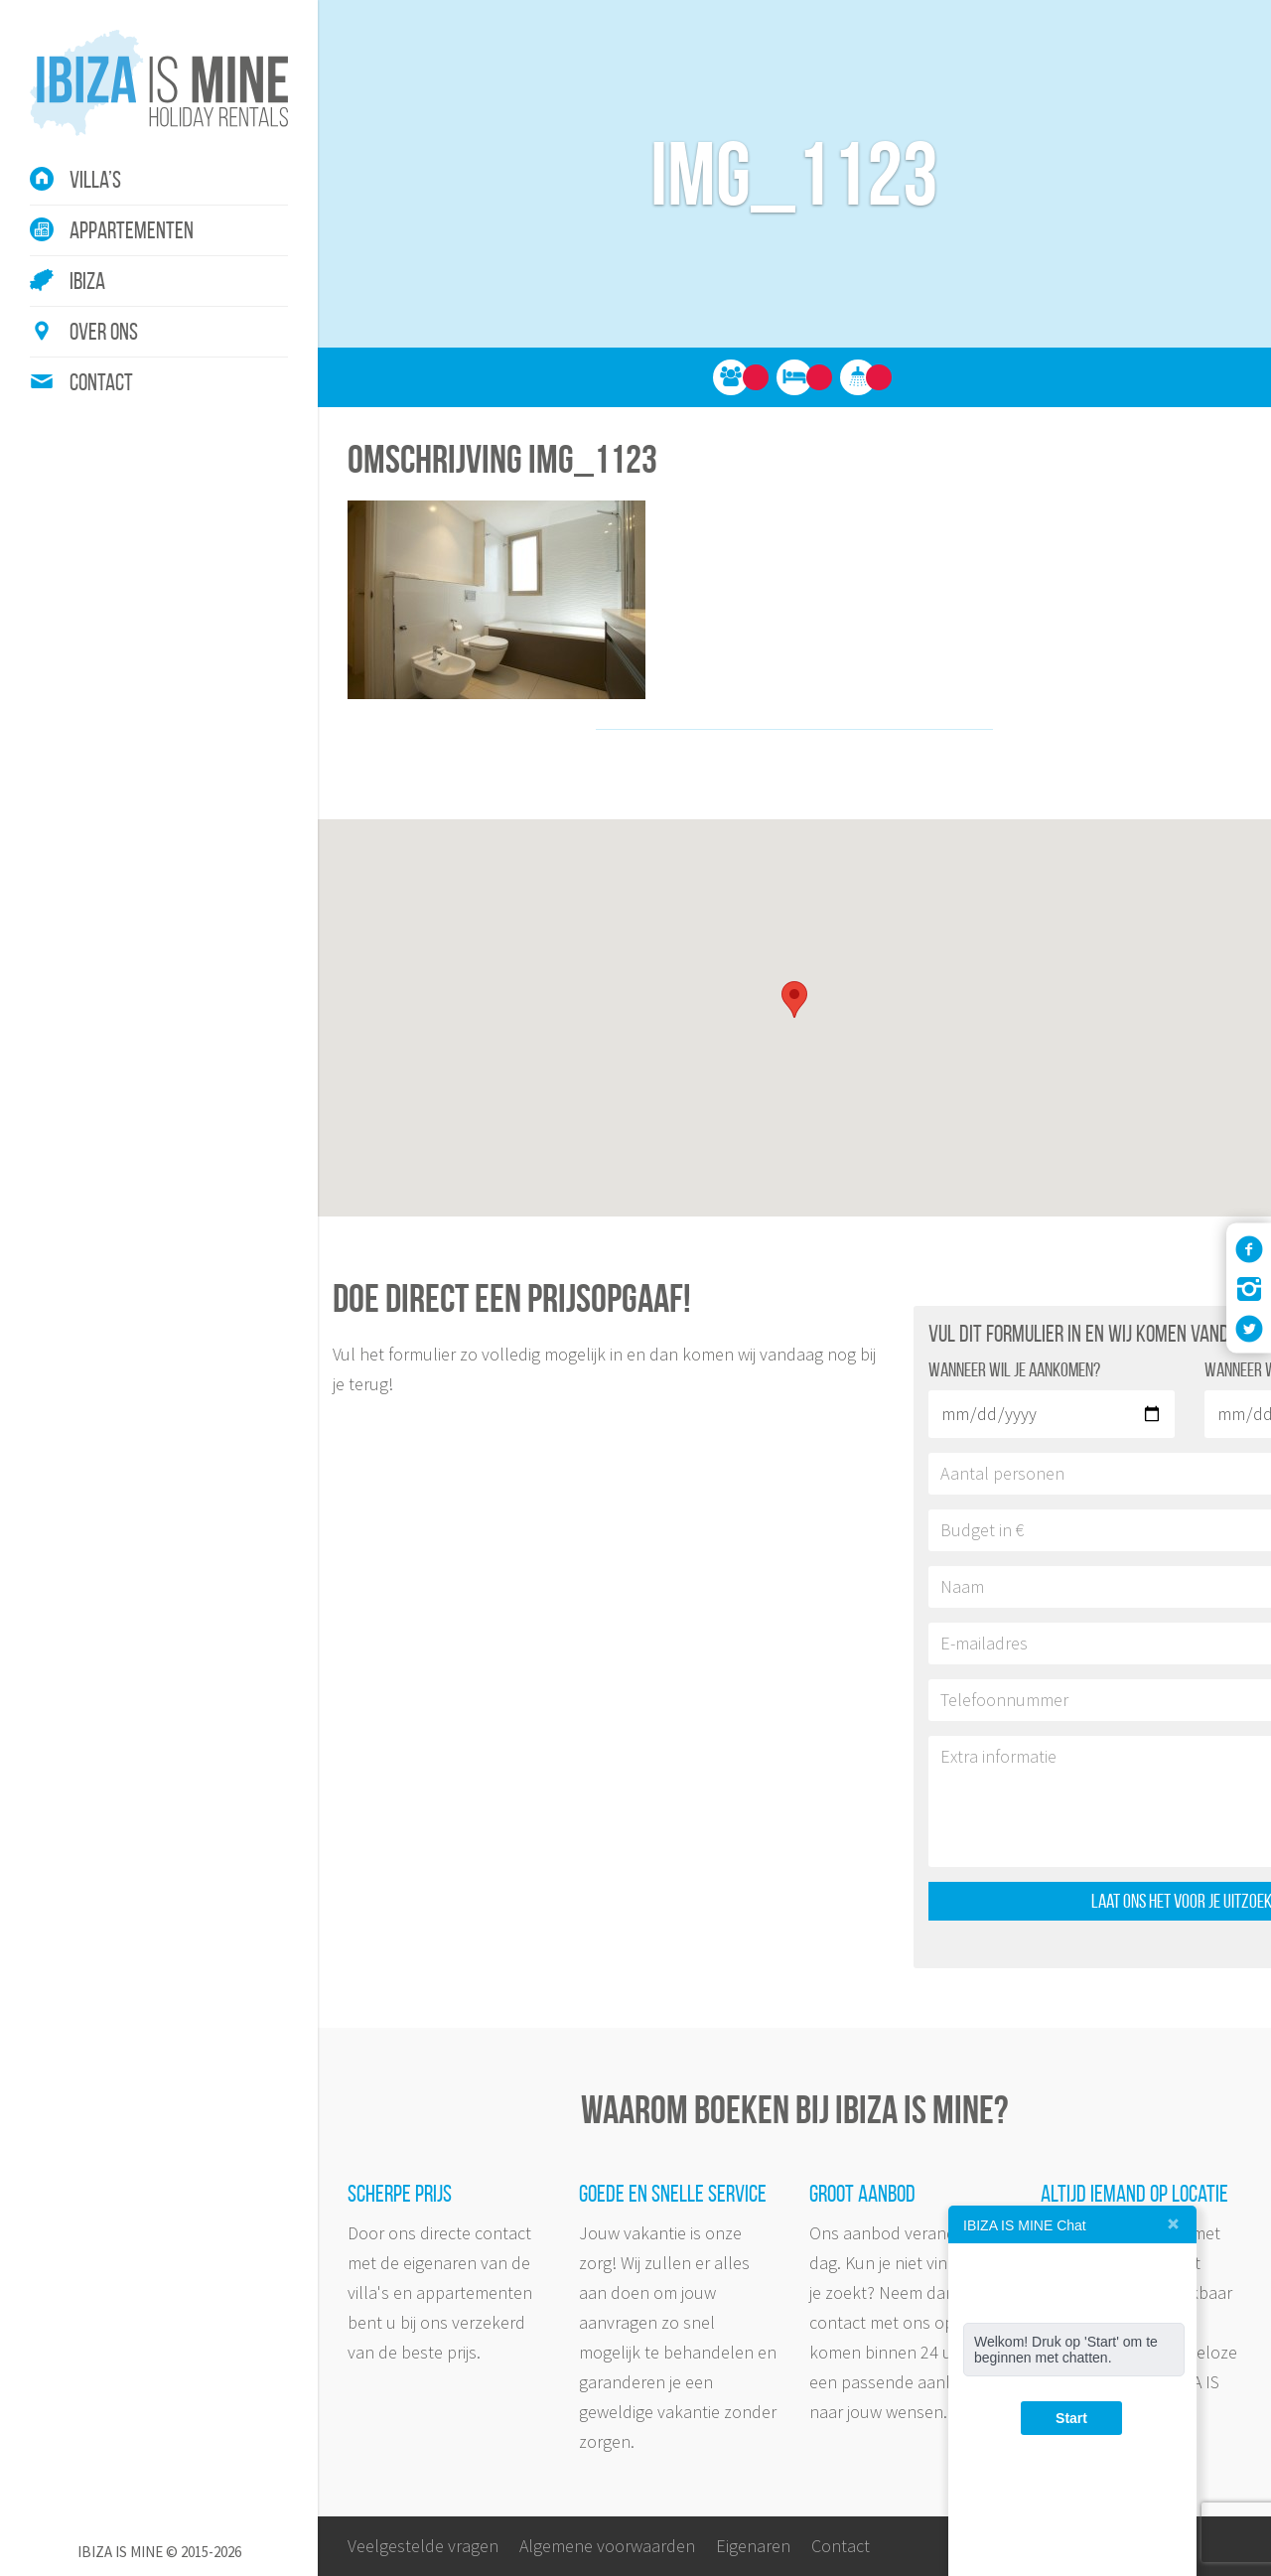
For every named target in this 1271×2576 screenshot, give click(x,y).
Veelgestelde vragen (423, 2545)
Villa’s (95, 180)
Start (1071, 2418)
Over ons (104, 332)
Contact (101, 382)
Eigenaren (753, 2545)
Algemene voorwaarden (607, 2545)
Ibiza (87, 281)
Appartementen (132, 230)
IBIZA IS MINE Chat (1024, 2225)
